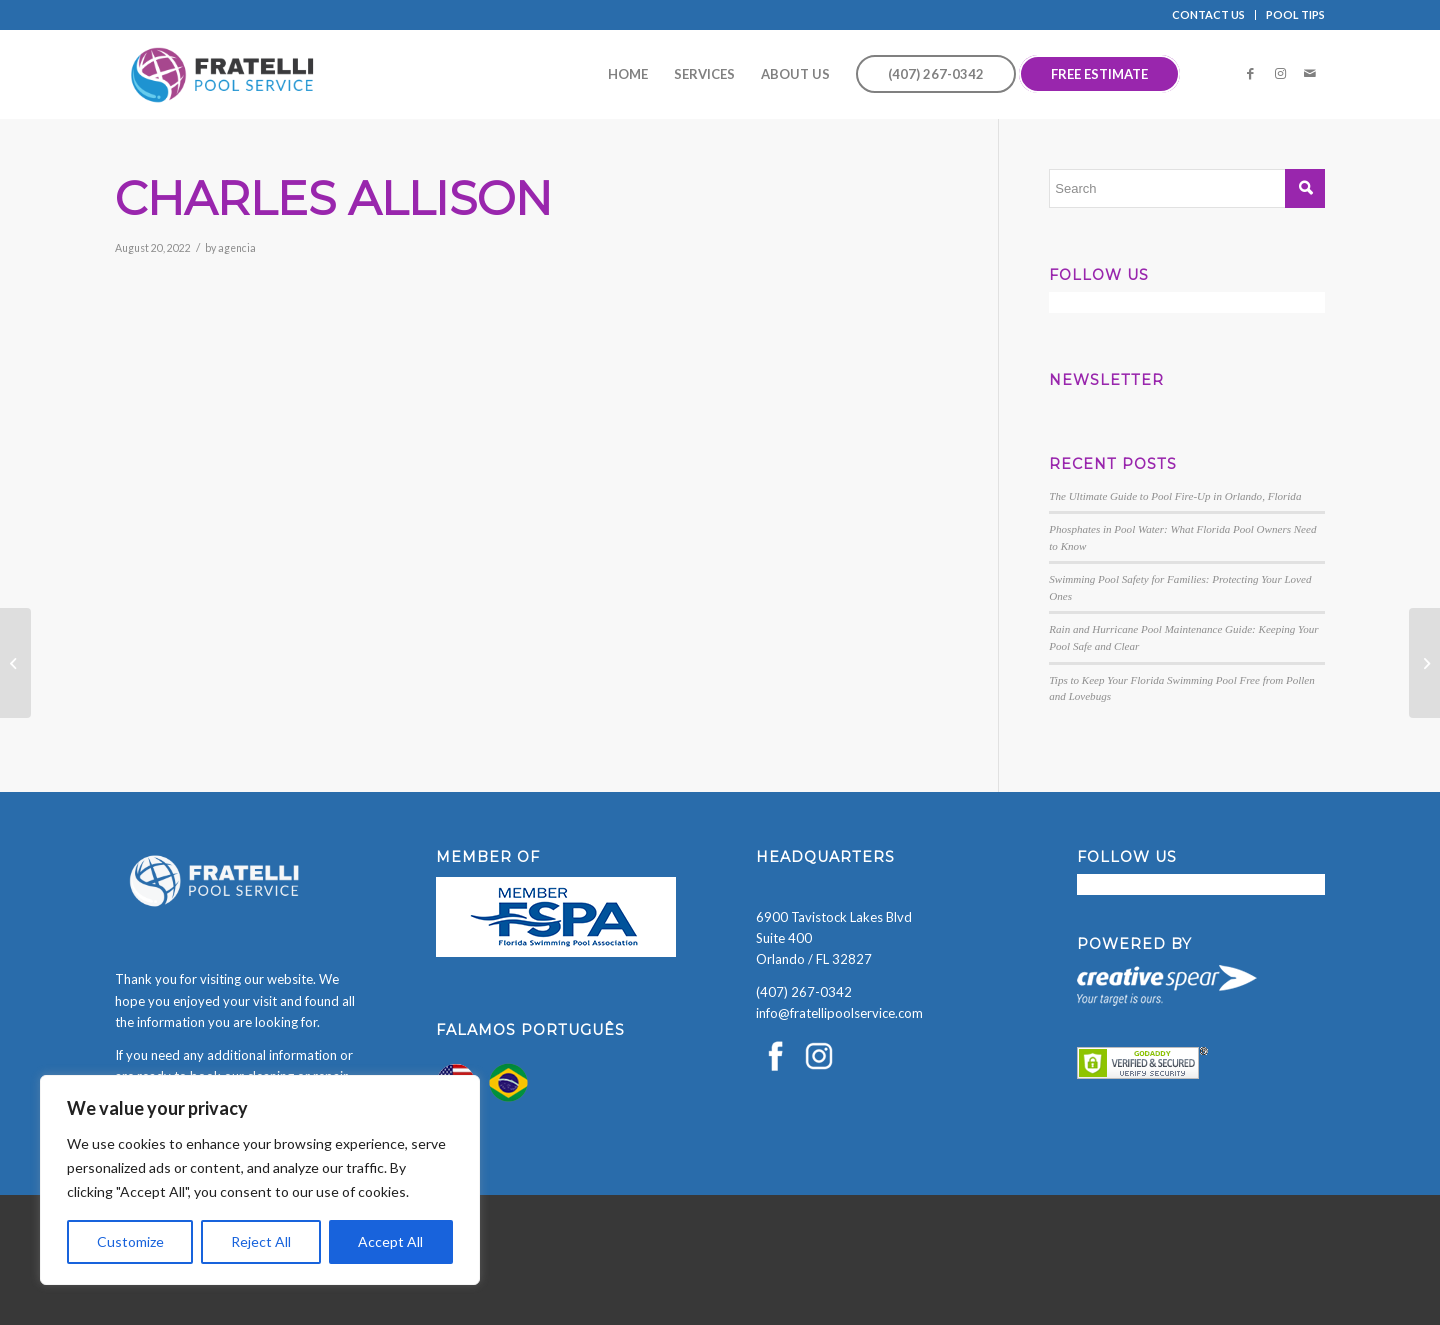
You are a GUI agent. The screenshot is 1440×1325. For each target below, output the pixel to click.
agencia (237, 248)
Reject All (261, 1241)
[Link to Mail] (1310, 73)
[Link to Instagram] (1280, 73)
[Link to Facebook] (1250, 73)
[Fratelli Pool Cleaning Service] (223, 74)
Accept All (390, 1241)
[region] (260, 1180)
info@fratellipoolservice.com (839, 1013)
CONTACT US (1208, 14)
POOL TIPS (1295, 14)
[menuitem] (1209, 15)
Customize (130, 1241)
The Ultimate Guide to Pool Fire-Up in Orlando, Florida (1175, 496)
